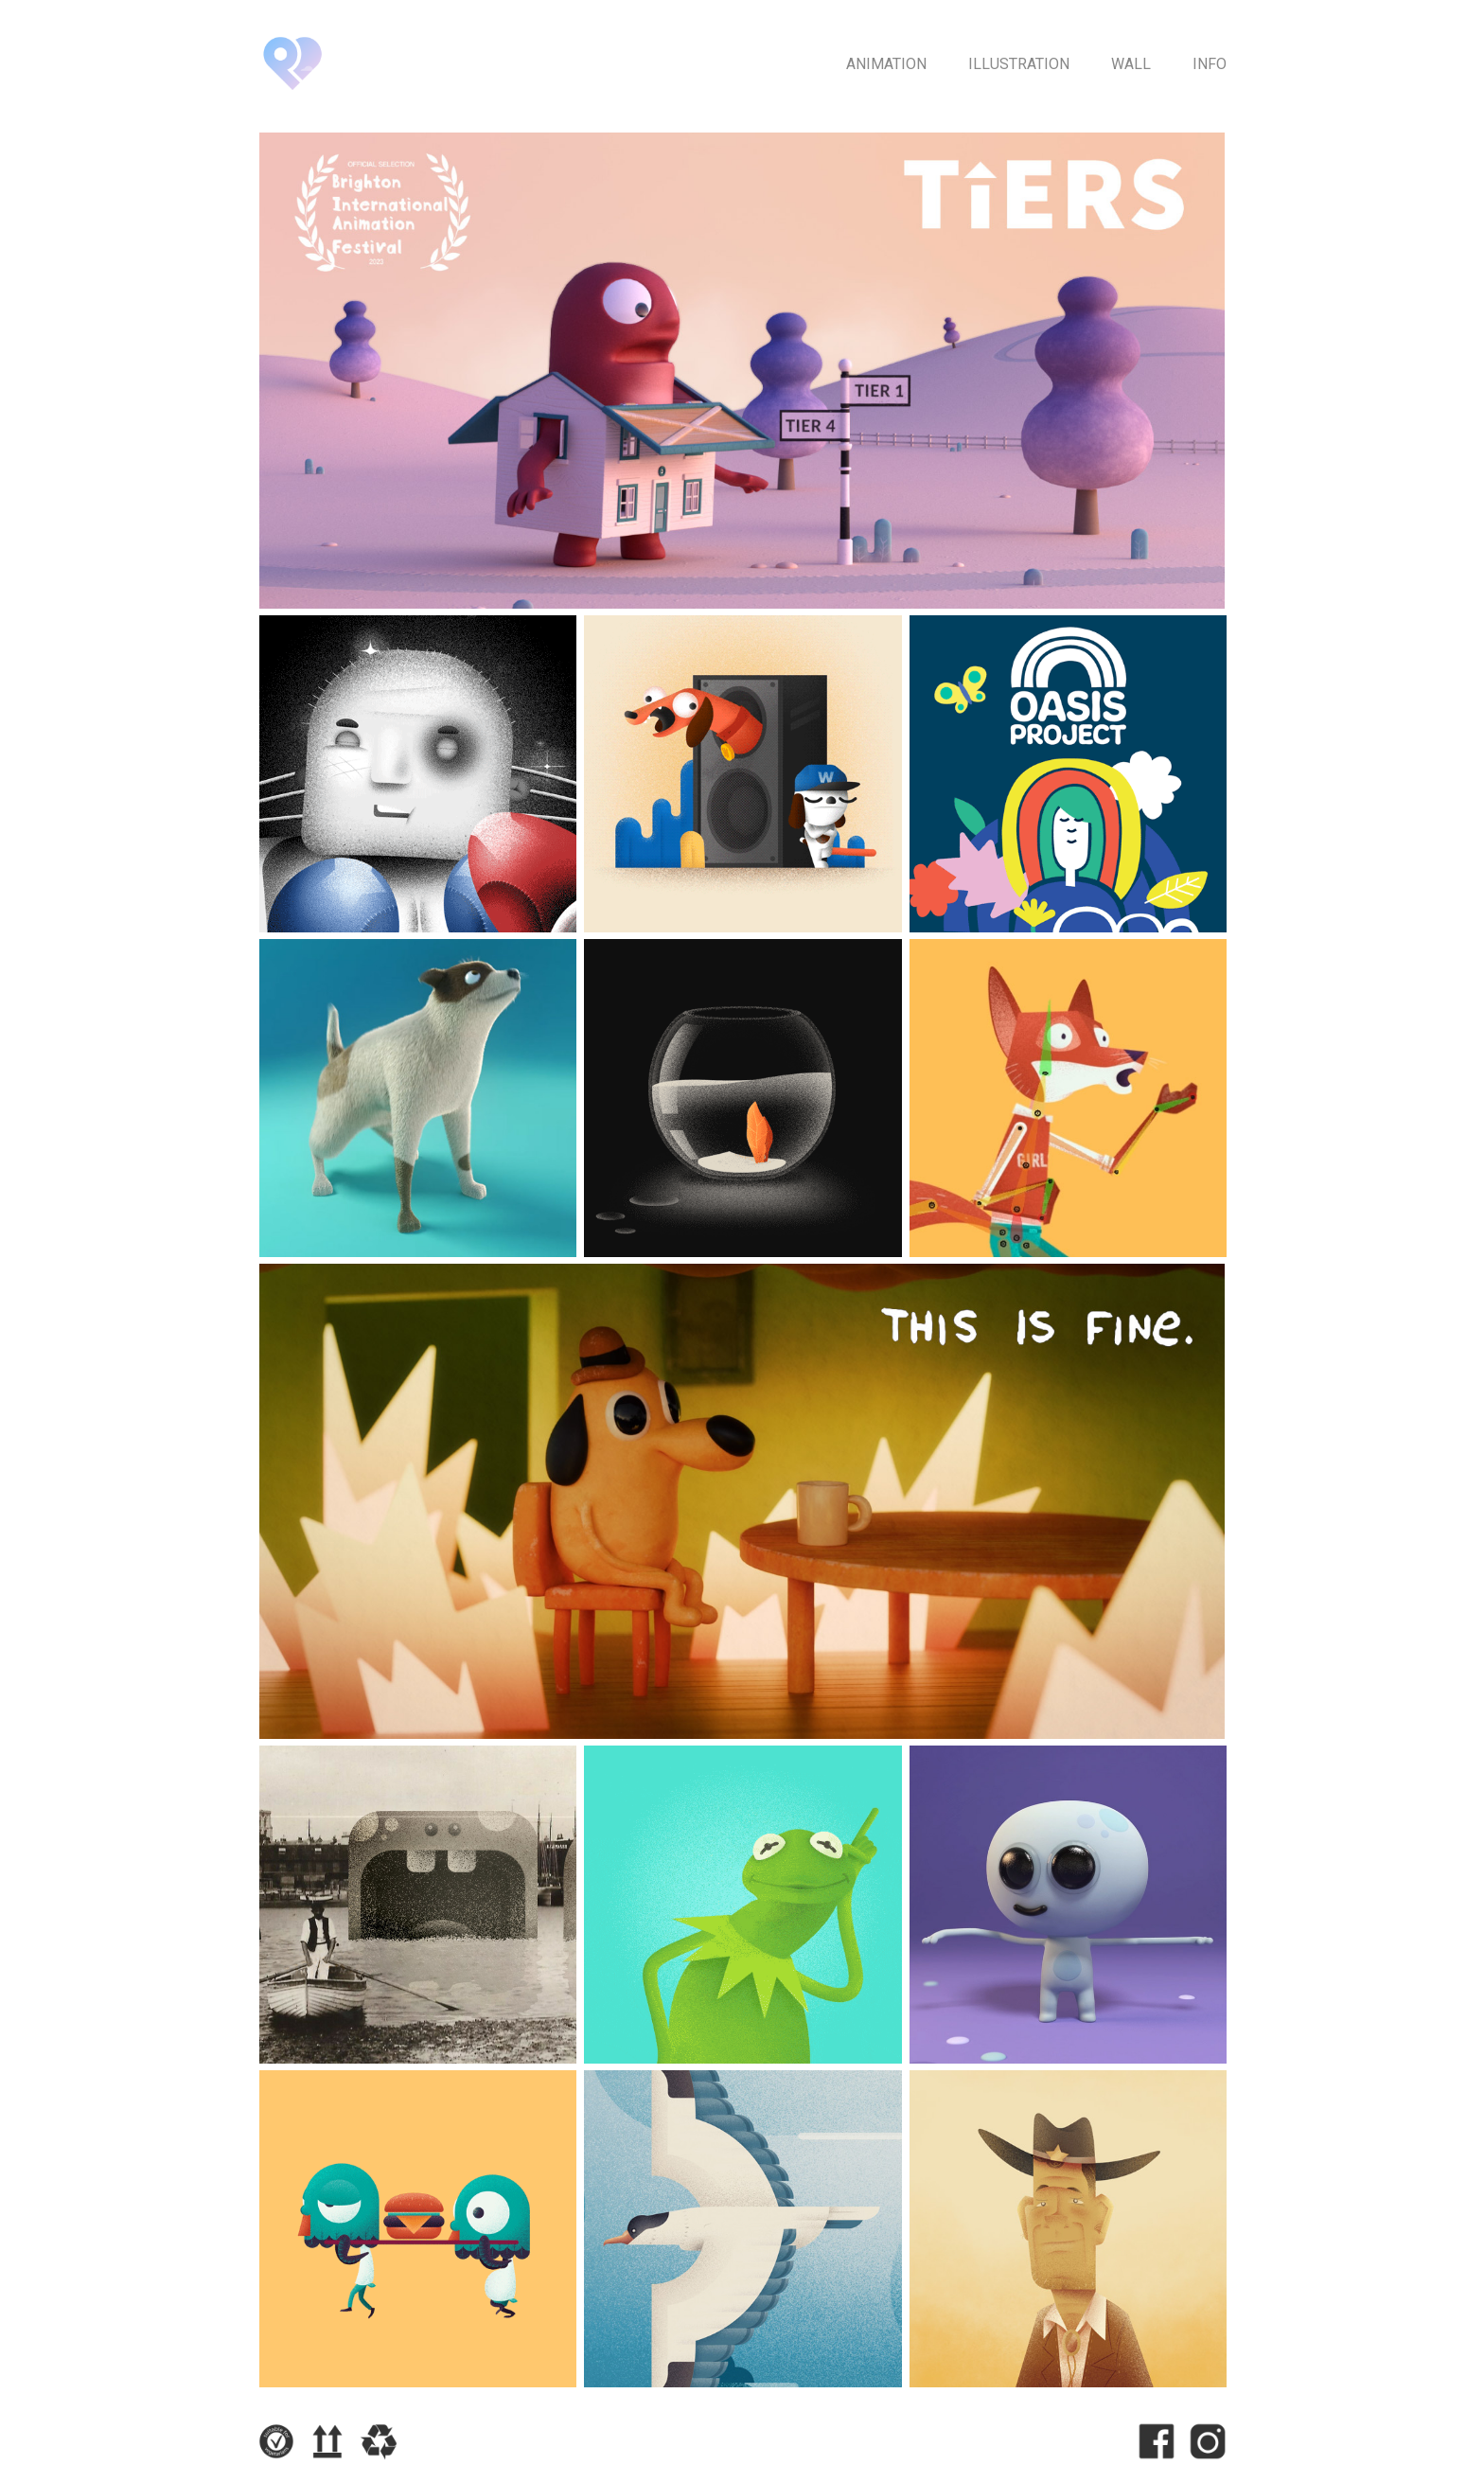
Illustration (1018, 64)
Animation (886, 64)
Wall (1131, 64)
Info (1209, 64)
